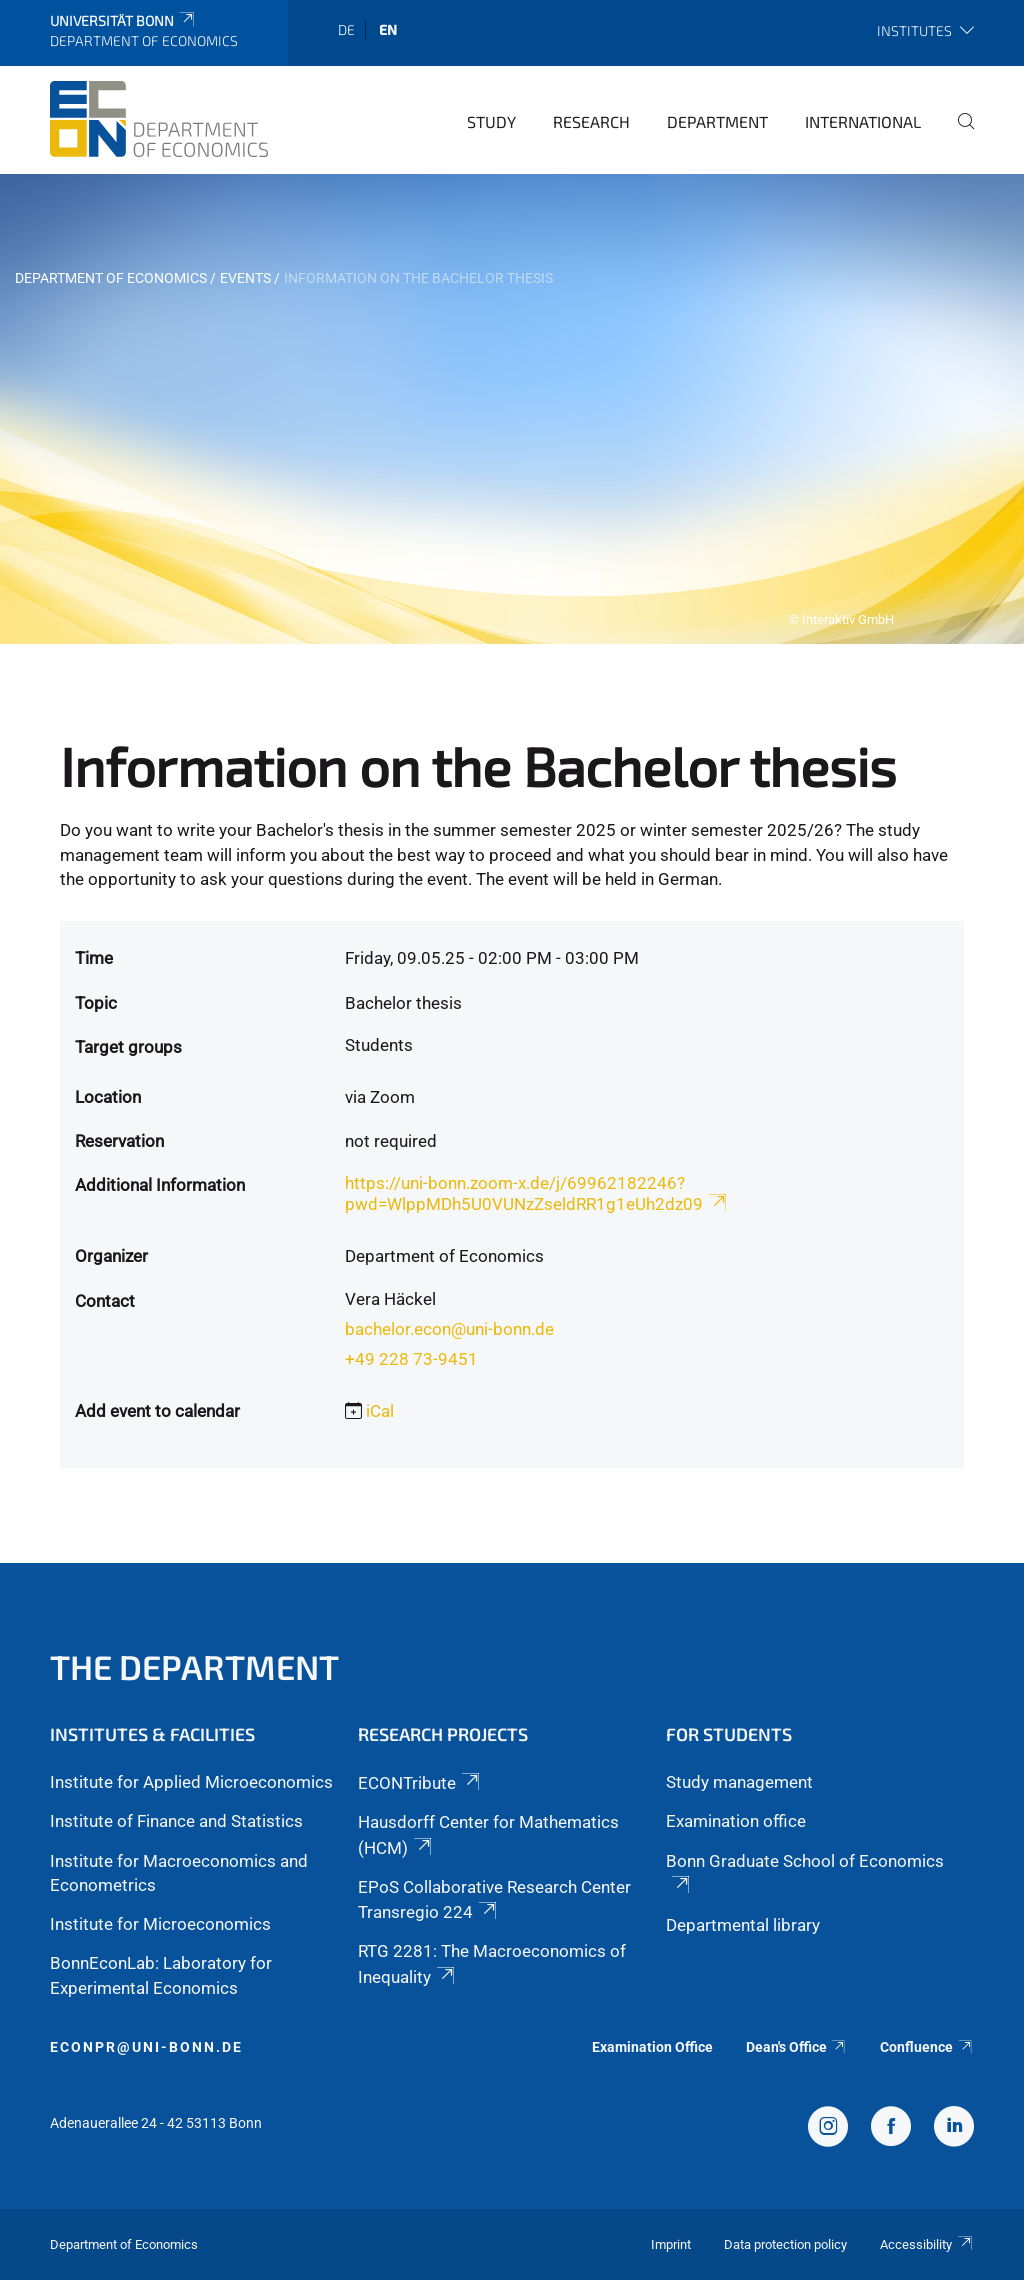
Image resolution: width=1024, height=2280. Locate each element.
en (388, 29)
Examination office (736, 1821)
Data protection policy (785, 2244)
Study (491, 121)
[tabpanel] (512, 409)
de (346, 29)
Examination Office (652, 2047)
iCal (380, 1411)
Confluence (927, 2047)
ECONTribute (420, 1783)
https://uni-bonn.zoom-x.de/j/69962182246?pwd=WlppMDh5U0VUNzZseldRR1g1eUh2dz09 (537, 1193)
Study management (739, 1782)
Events (245, 278)
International (863, 121)
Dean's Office (797, 2047)
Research (591, 121)
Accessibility (927, 2244)
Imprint (671, 2244)
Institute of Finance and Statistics (176, 1821)
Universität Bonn (123, 20)
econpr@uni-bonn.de (146, 2047)
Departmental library (743, 1925)
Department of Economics (111, 278)
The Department (194, 1666)
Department (717, 121)
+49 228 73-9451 (411, 1359)
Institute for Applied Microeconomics (191, 1782)
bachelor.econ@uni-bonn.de (449, 1329)
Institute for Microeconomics (160, 1924)
